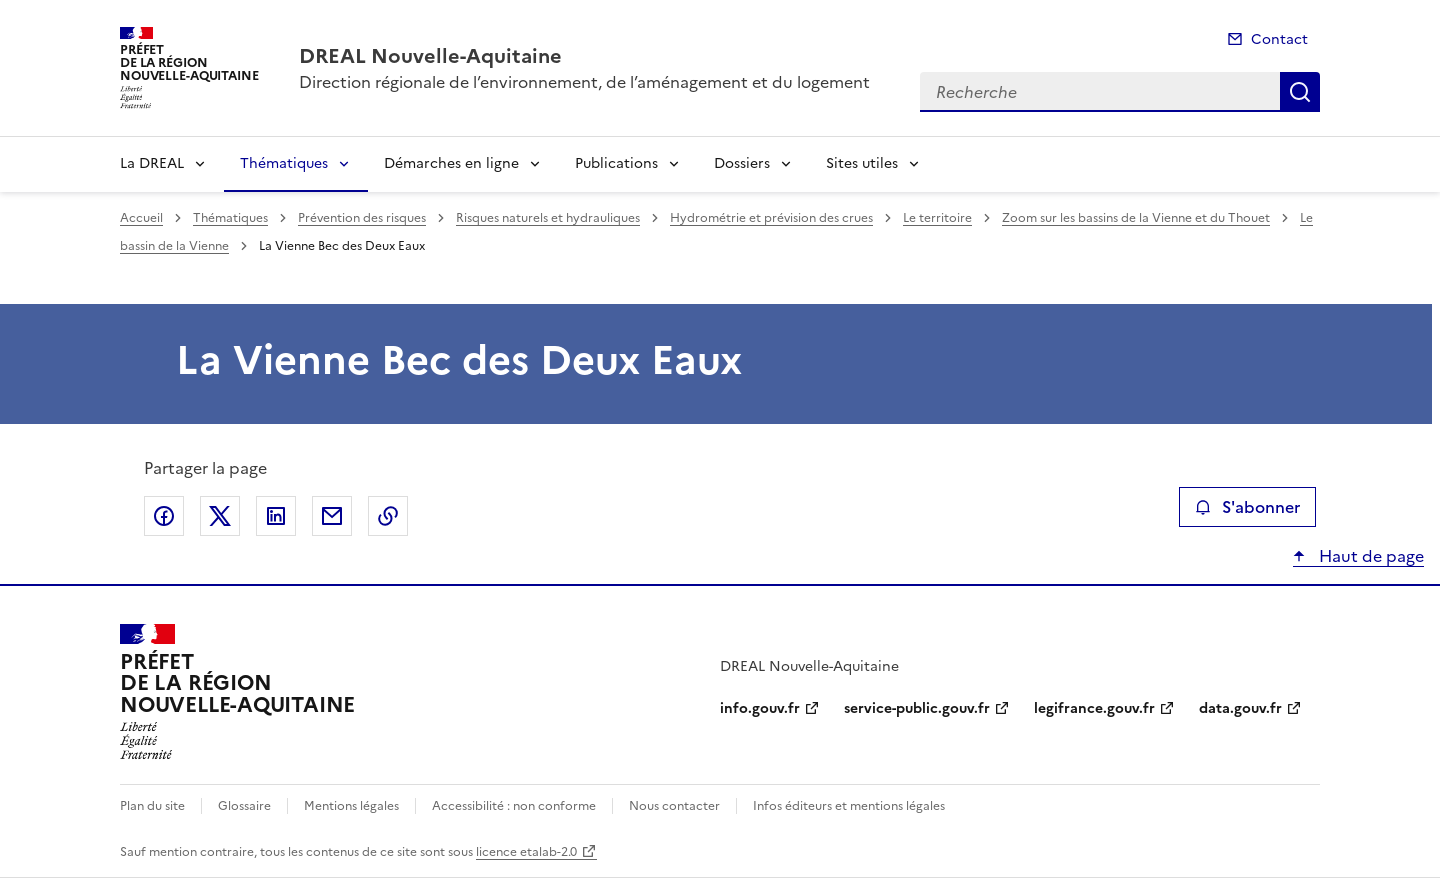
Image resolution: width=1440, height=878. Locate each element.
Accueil (141, 218)
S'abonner (1247, 507)
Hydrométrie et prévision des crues (771, 218)
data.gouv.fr (1240, 708)
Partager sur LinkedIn (276, 516)
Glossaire (244, 806)
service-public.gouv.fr (917, 708)
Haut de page (1369, 556)
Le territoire (937, 218)
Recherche (1300, 92)
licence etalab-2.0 (526, 852)
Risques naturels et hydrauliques (548, 218)
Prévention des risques (362, 218)
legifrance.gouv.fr (1094, 708)
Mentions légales (351, 806)
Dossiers (742, 163)
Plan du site (152, 806)
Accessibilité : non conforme (514, 806)
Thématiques (284, 163)
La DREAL (152, 163)
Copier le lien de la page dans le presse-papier (388, 516)
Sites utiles (862, 163)
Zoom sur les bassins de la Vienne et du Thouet (1136, 218)
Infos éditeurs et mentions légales (849, 806)
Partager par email (332, 516)
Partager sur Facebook (164, 516)
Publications (616, 163)
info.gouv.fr (760, 708)
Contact (1279, 39)
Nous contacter (674, 806)
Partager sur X (220, 516)
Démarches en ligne (451, 163)
